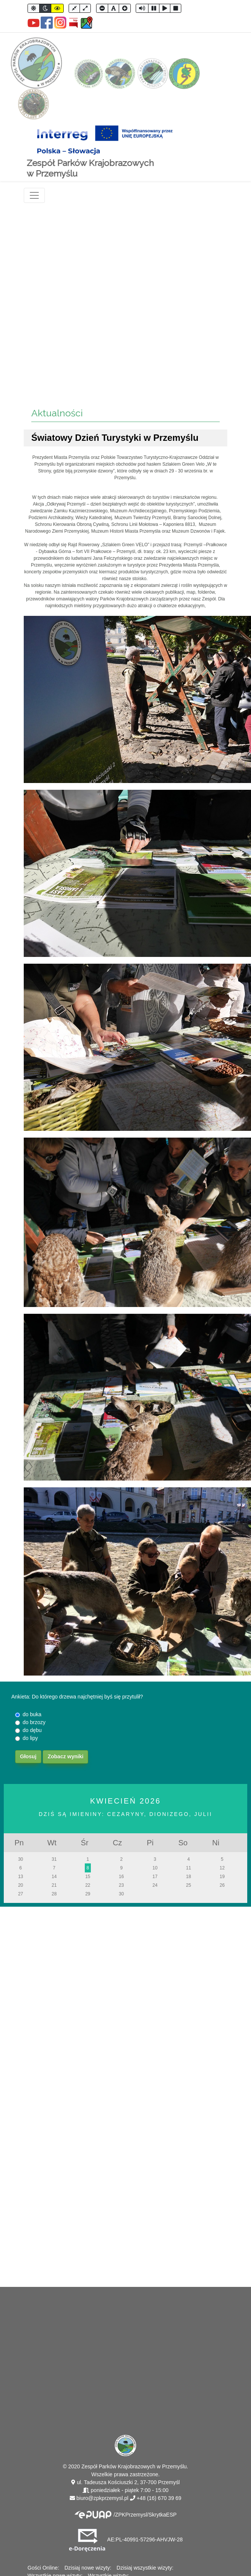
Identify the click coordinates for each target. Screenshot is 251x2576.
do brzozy (34, 1722)
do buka (32, 1714)
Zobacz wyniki (65, 1756)
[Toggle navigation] (34, 195)
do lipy (30, 1738)
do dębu (32, 1730)
